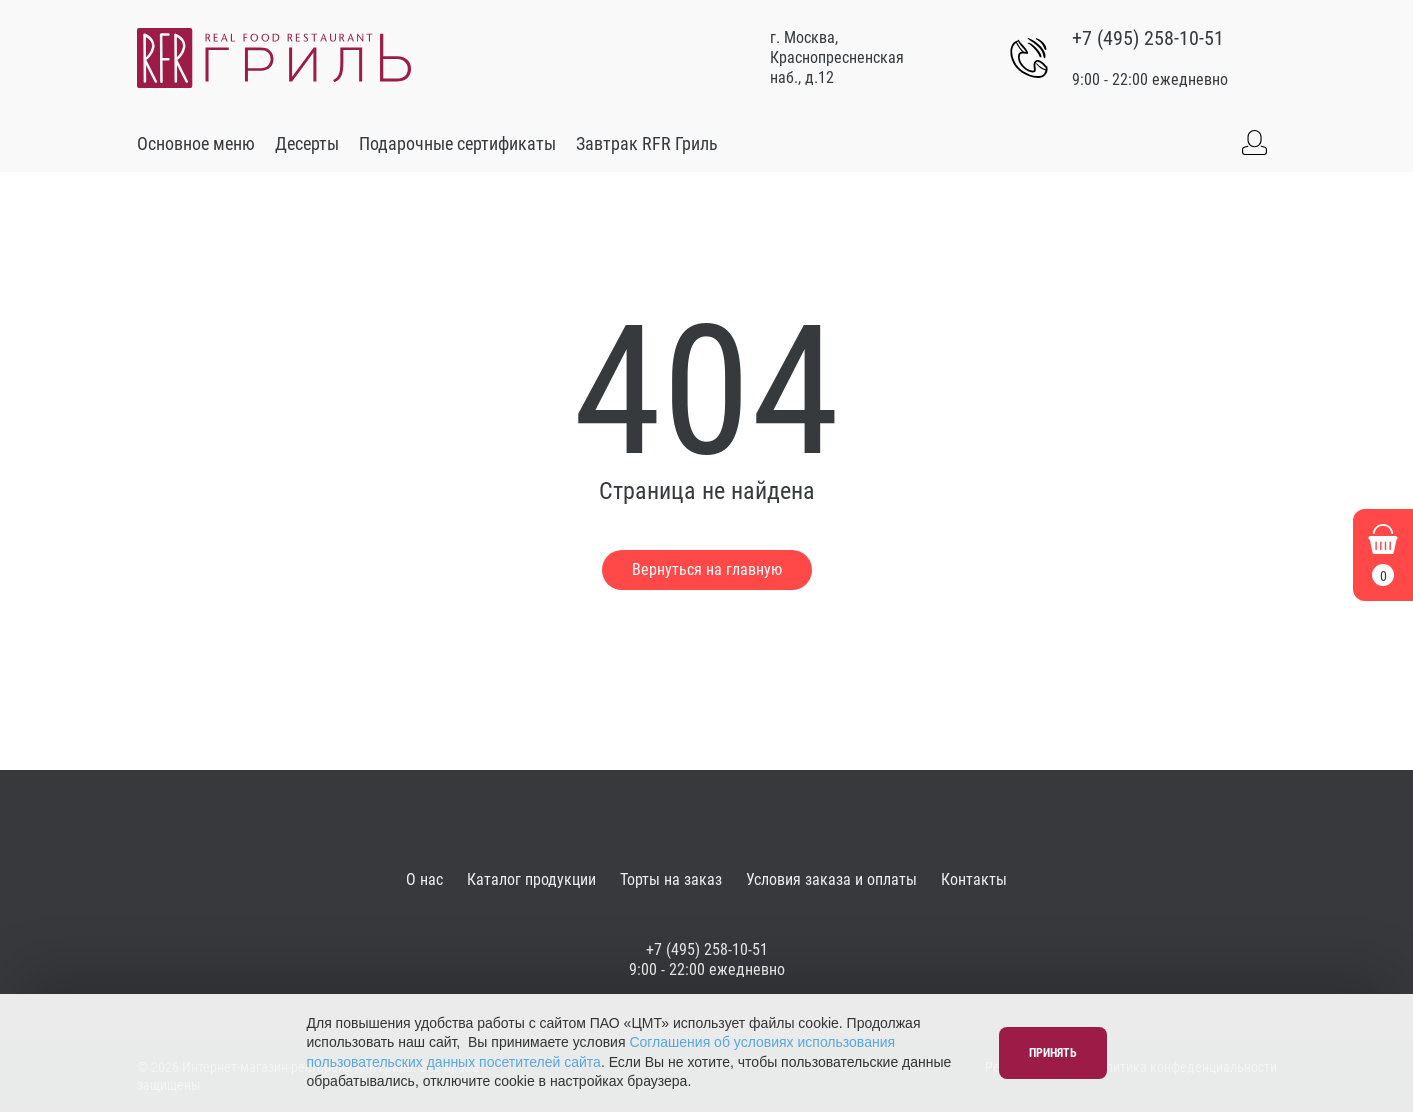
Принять (1053, 1053)
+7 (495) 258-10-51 (1148, 38)
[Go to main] (274, 58)
